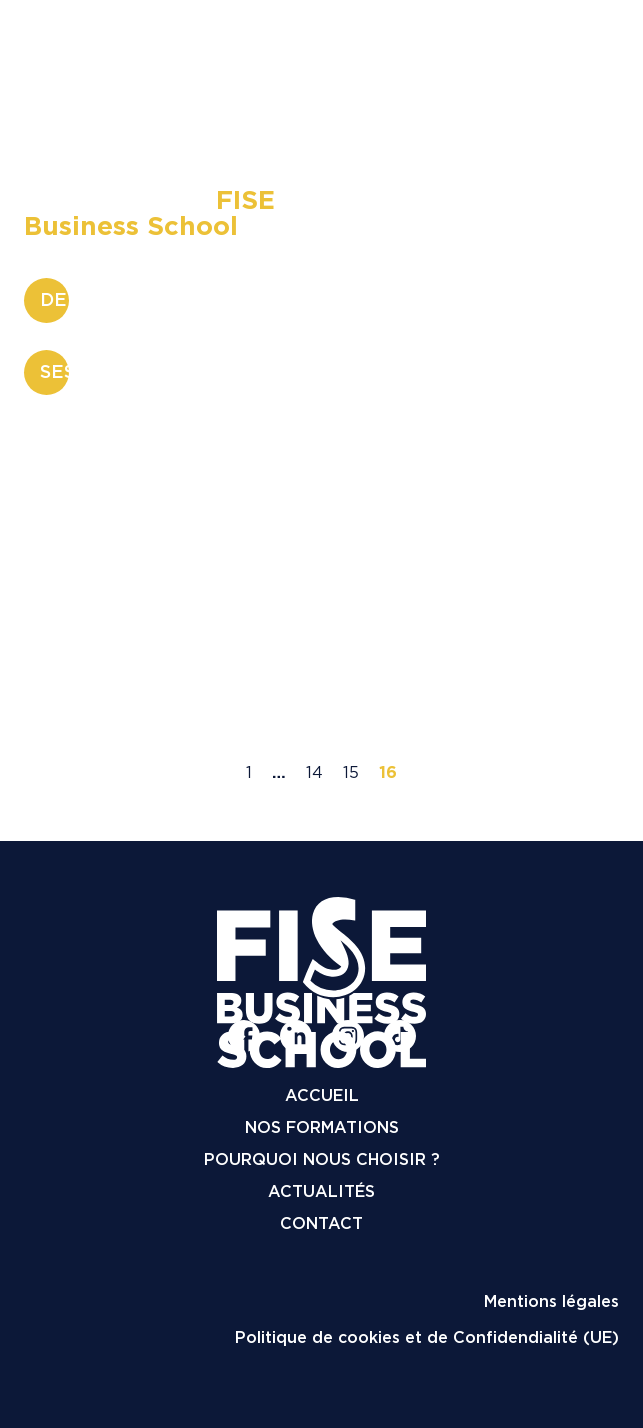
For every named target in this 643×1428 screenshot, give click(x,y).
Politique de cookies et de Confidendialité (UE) (427, 1337)
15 (351, 772)
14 (314, 772)
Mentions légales (551, 1301)
